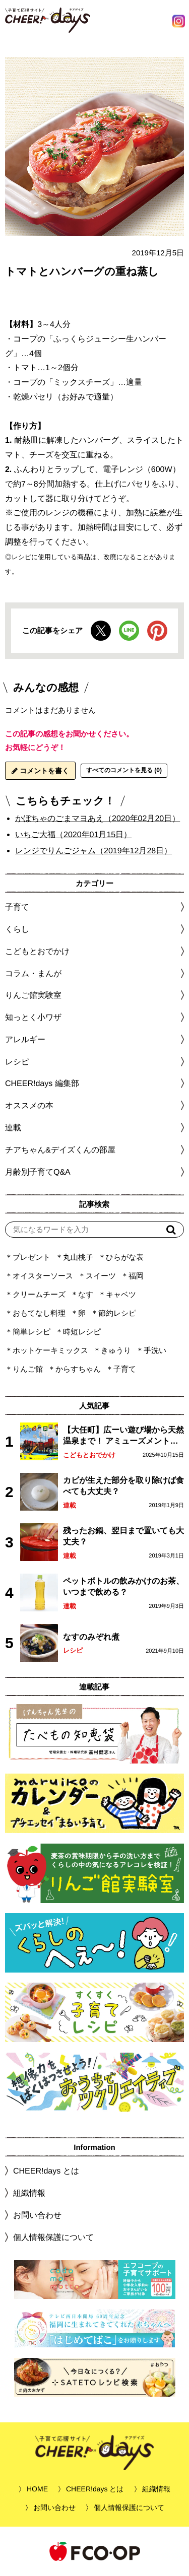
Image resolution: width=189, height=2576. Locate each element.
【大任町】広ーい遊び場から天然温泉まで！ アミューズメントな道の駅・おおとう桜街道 (123, 1436)
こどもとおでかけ (89, 1455)
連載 (13, 1127)
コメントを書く (40, 771)
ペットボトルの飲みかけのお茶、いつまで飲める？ (123, 1586)
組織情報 (29, 2193)
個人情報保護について (53, 2237)
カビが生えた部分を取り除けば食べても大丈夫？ (123, 1486)
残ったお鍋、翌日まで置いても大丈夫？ (123, 1536)
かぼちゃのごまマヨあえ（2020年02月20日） (97, 818)
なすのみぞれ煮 (91, 1637)
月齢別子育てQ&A (38, 1172)
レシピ (73, 1650)
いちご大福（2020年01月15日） (73, 834)
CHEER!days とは (46, 2170)
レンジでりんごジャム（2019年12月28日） (93, 850)
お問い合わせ (37, 2215)
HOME (37, 2489)
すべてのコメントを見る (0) (124, 770)
